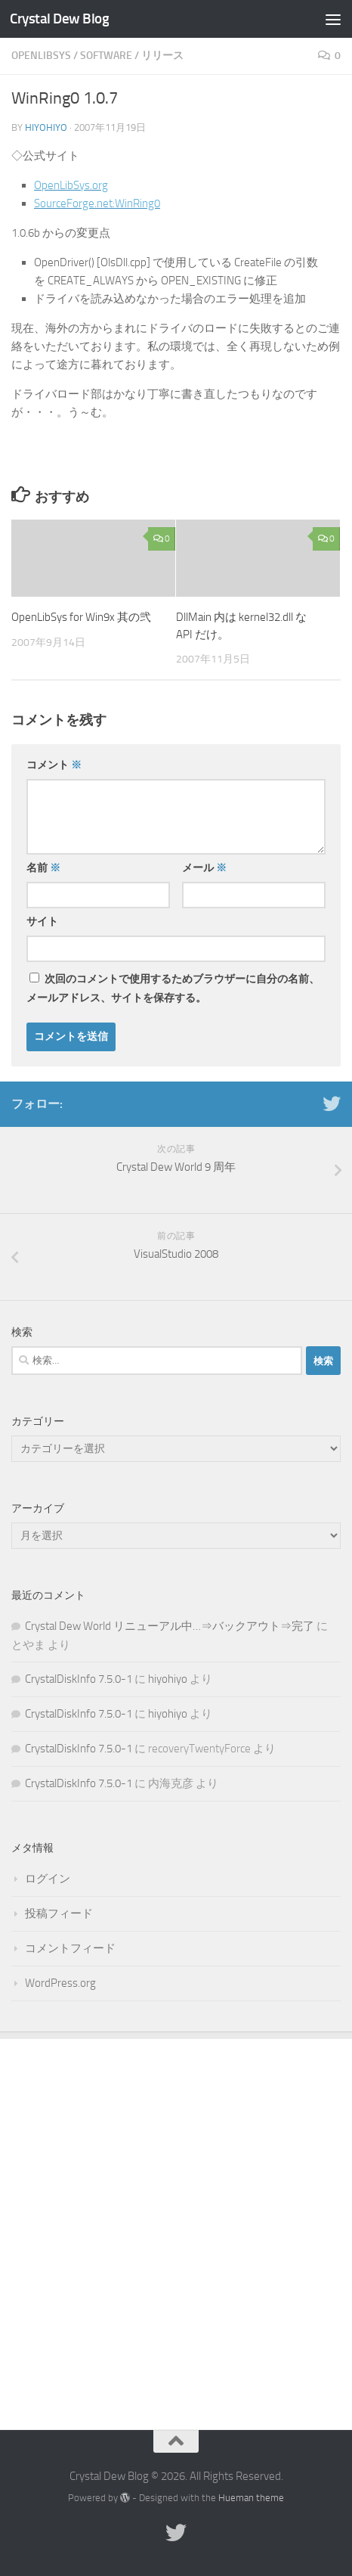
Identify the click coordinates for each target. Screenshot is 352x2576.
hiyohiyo (46, 127)
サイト (42, 921)
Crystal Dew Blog (59, 18)
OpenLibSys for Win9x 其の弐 (81, 617)
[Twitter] (332, 1103)
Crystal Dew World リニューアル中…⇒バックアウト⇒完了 (169, 1626)
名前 (43, 867)
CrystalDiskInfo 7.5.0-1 (78, 1679)
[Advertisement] (176, 2223)
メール (204, 867)
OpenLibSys (41, 55)
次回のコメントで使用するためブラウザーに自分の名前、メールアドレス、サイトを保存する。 (173, 988)
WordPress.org (60, 1983)
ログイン (47, 1878)
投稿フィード (59, 1913)
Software (106, 55)
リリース (162, 55)
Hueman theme (251, 2497)
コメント (54, 765)
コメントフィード (70, 1948)
